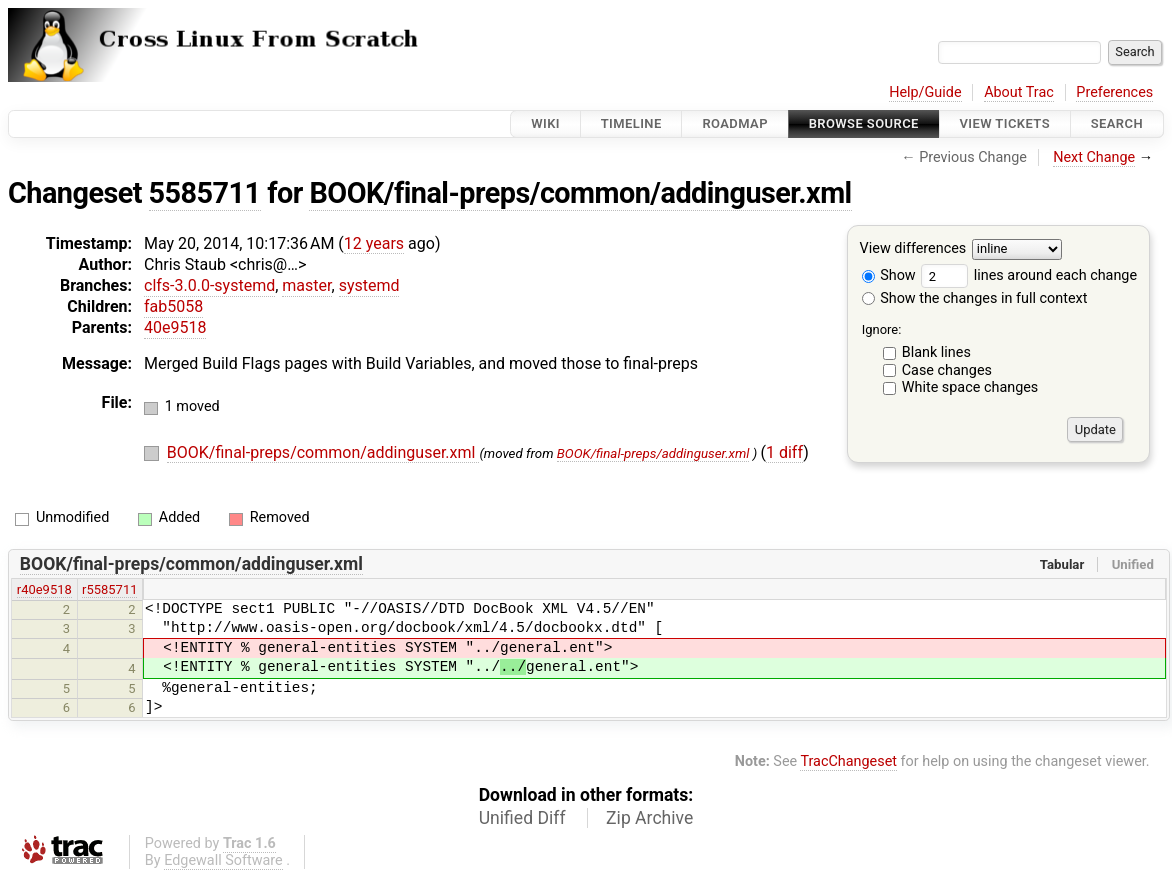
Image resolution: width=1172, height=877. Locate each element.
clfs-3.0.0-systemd (209, 285)
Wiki (545, 123)
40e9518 (175, 327)
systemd (369, 285)
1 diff (784, 452)
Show (889, 275)
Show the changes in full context (975, 298)
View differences (913, 249)
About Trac (1019, 92)
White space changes (970, 387)
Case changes (947, 370)
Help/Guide (925, 92)
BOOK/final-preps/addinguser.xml (653, 453)
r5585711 (109, 589)
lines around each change (1029, 275)
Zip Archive (649, 818)
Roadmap (735, 123)
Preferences (1114, 92)
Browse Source (864, 123)
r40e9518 (44, 589)
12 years (374, 243)
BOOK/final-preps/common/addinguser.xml (580, 193)
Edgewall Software (223, 860)
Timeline (631, 123)
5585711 (205, 193)
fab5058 (173, 306)
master (306, 285)
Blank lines (936, 352)
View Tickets (1005, 123)
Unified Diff (522, 818)
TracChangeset (848, 761)
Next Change (1094, 157)
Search (1117, 123)
